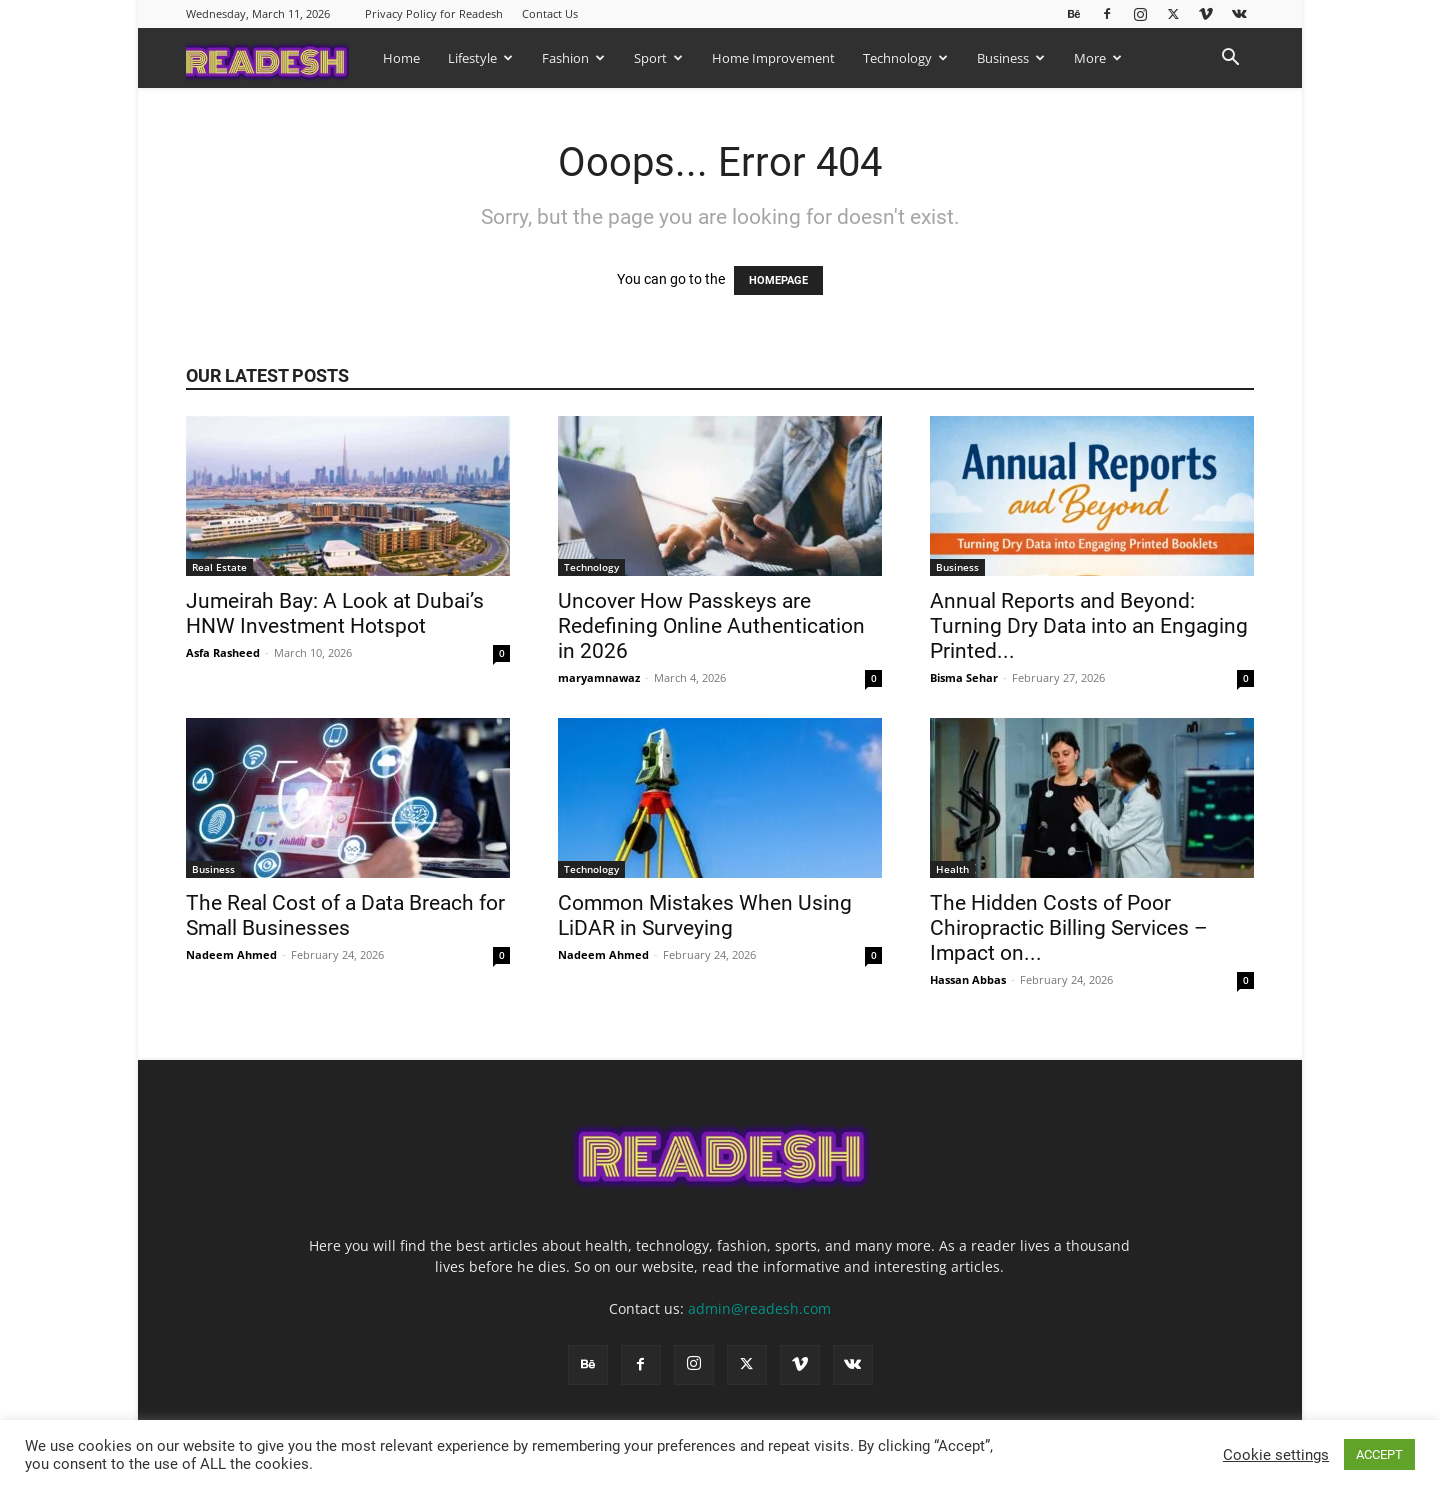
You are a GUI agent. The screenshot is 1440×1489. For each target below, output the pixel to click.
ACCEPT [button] (1379, 1454)
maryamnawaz (599, 677)
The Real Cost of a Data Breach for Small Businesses (345, 915)
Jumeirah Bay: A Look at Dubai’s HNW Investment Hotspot (335, 613)
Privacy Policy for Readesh (434, 13)
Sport (658, 58)
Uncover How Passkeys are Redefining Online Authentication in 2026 (711, 626)
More (1098, 58)
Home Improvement (773, 58)
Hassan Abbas (968, 979)
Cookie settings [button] (1276, 1455)
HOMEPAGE (778, 280)
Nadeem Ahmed (231, 954)
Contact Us (550, 13)
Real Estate (219, 567)
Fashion (573, 58)
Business (1011, 58)
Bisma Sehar (964, 677)
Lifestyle (480, 58)
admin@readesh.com (759, 1308)
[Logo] (277, 57)
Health (952, 869)
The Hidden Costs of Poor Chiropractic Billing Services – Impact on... (1069, 928)
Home (401, 58)
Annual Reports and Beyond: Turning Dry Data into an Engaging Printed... (1089, 626)
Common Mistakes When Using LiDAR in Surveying (705, 915)
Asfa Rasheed (223, 652)
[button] (1230, 59)
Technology (905, 58)
